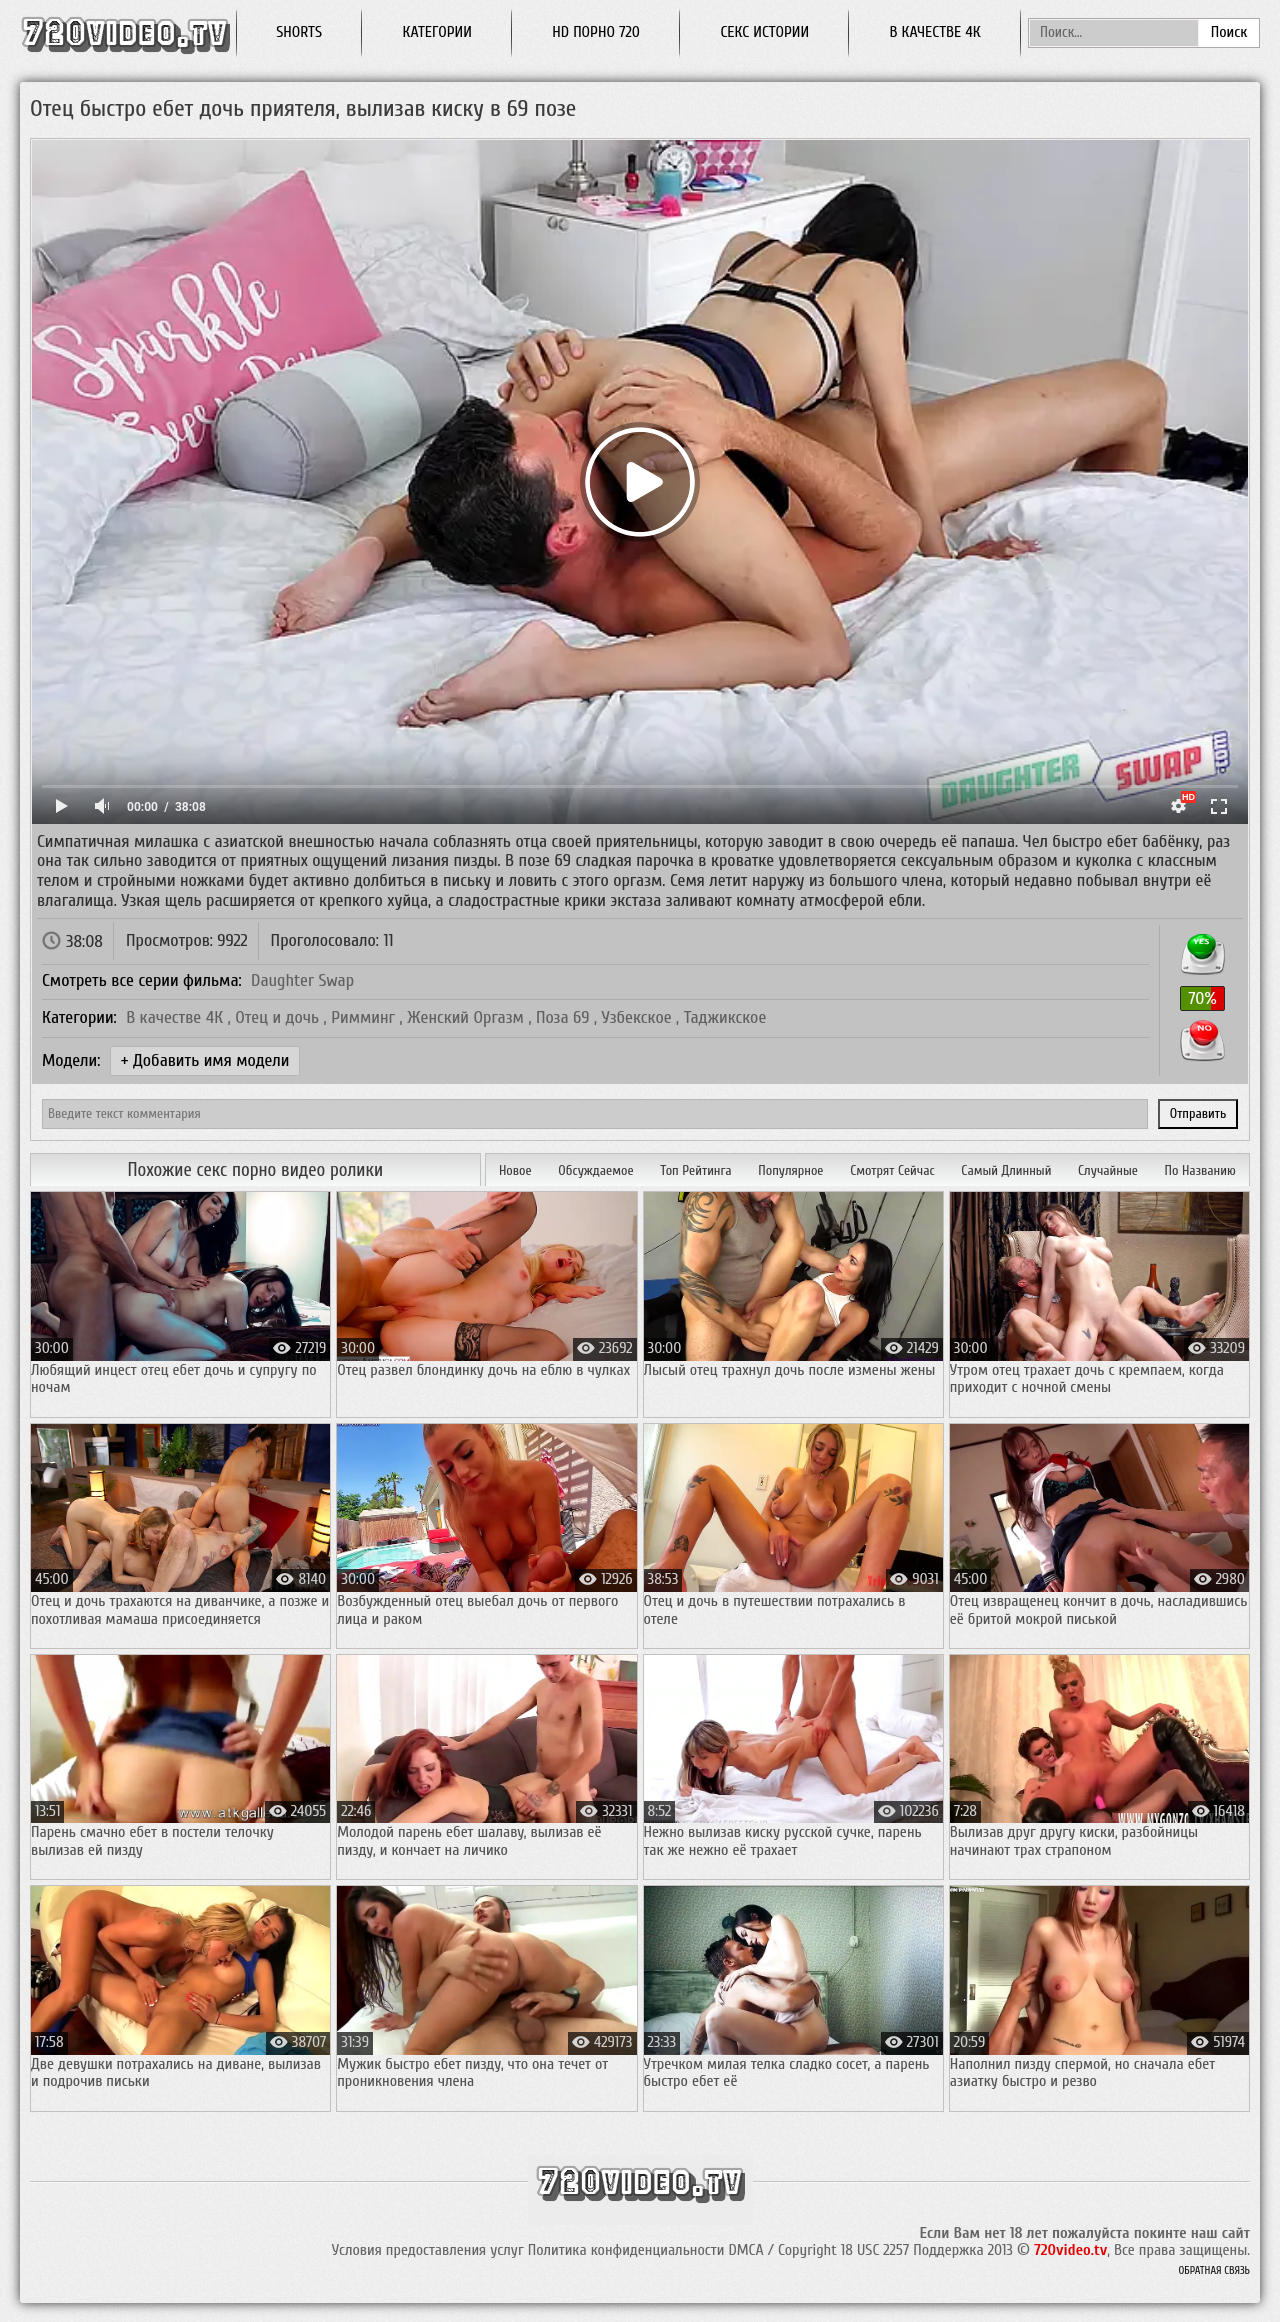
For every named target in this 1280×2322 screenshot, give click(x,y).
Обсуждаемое (595, 1170)
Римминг (365, 1017)
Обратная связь (1215, 2270)
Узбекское (638, 1017)
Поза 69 (565, 1017)
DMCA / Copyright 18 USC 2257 (818, 2250)
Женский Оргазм (467, 1017)
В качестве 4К (177, 1017)
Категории (437, 32)
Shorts (299, 32)
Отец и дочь (279, 1017)
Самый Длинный (1006, 1170)
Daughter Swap (302, 980)
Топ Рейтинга (695, 1170)
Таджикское (725, 1017)
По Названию (1200, 1170)
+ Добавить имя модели (205, 1060)
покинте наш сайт (1192, 2233)
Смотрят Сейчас (892, 1170)
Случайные (1108, 1170)
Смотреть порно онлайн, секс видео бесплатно (125, 32)
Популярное (790, 1170)
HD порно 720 (596, 32)
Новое (515, 1170)
